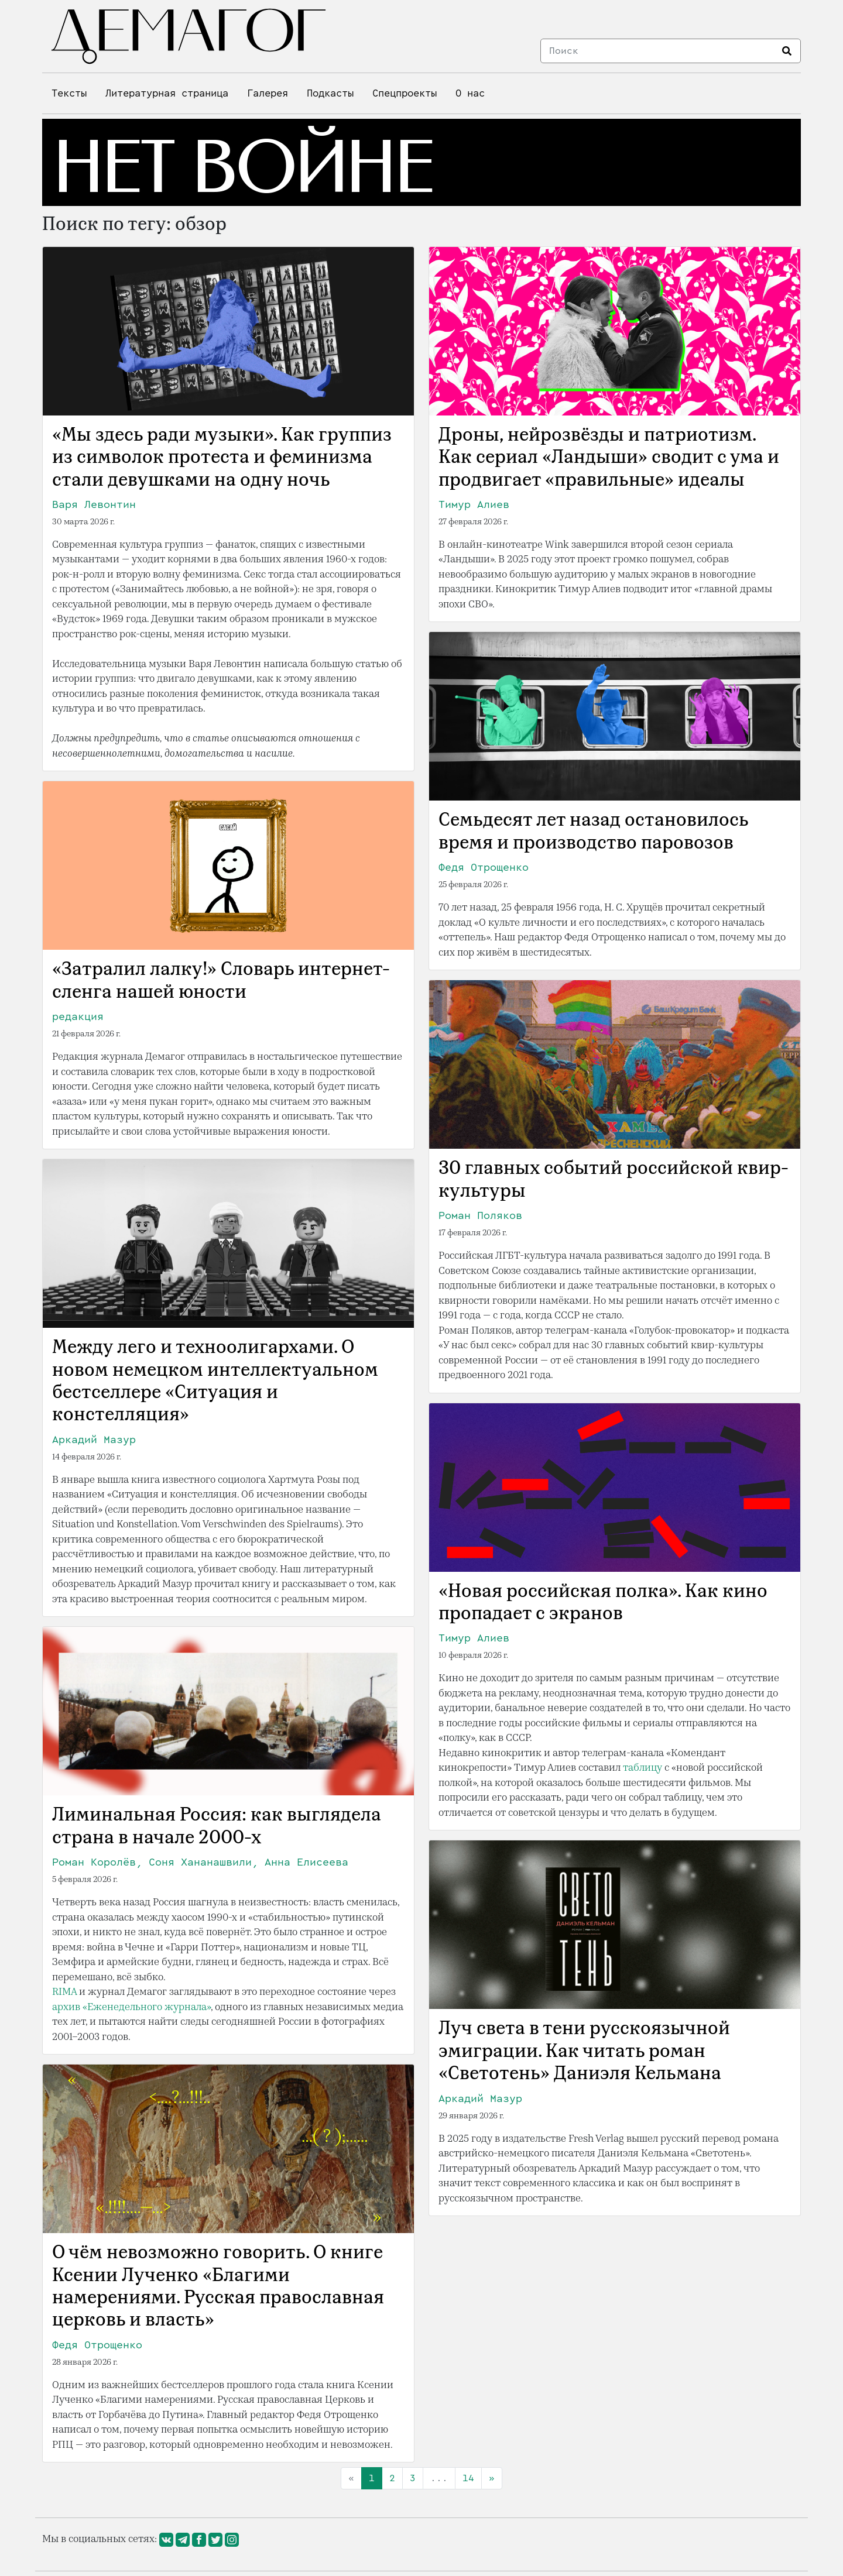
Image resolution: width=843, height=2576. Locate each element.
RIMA (64, 1992)
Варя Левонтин (94, 504)
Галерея (267, 93)
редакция (78, 1016)
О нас (470, 93)
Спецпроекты (404, 93)
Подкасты (330, 93)
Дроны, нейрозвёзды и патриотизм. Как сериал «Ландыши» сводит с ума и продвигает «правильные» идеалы (608, 458)
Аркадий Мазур (94, 1439)
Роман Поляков (480, 1215)
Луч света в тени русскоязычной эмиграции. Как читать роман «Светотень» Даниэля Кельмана (584, 2052)
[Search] (658, 50)
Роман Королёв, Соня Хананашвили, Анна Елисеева (200, 1862)
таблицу (642, 1768)
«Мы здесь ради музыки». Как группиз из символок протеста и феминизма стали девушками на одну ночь (222, 458)
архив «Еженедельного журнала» (131, 2007)
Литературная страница (166, 93)
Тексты (69, 93)
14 (468, 2478)
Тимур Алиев (473, 504)
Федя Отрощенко (483, 867)
